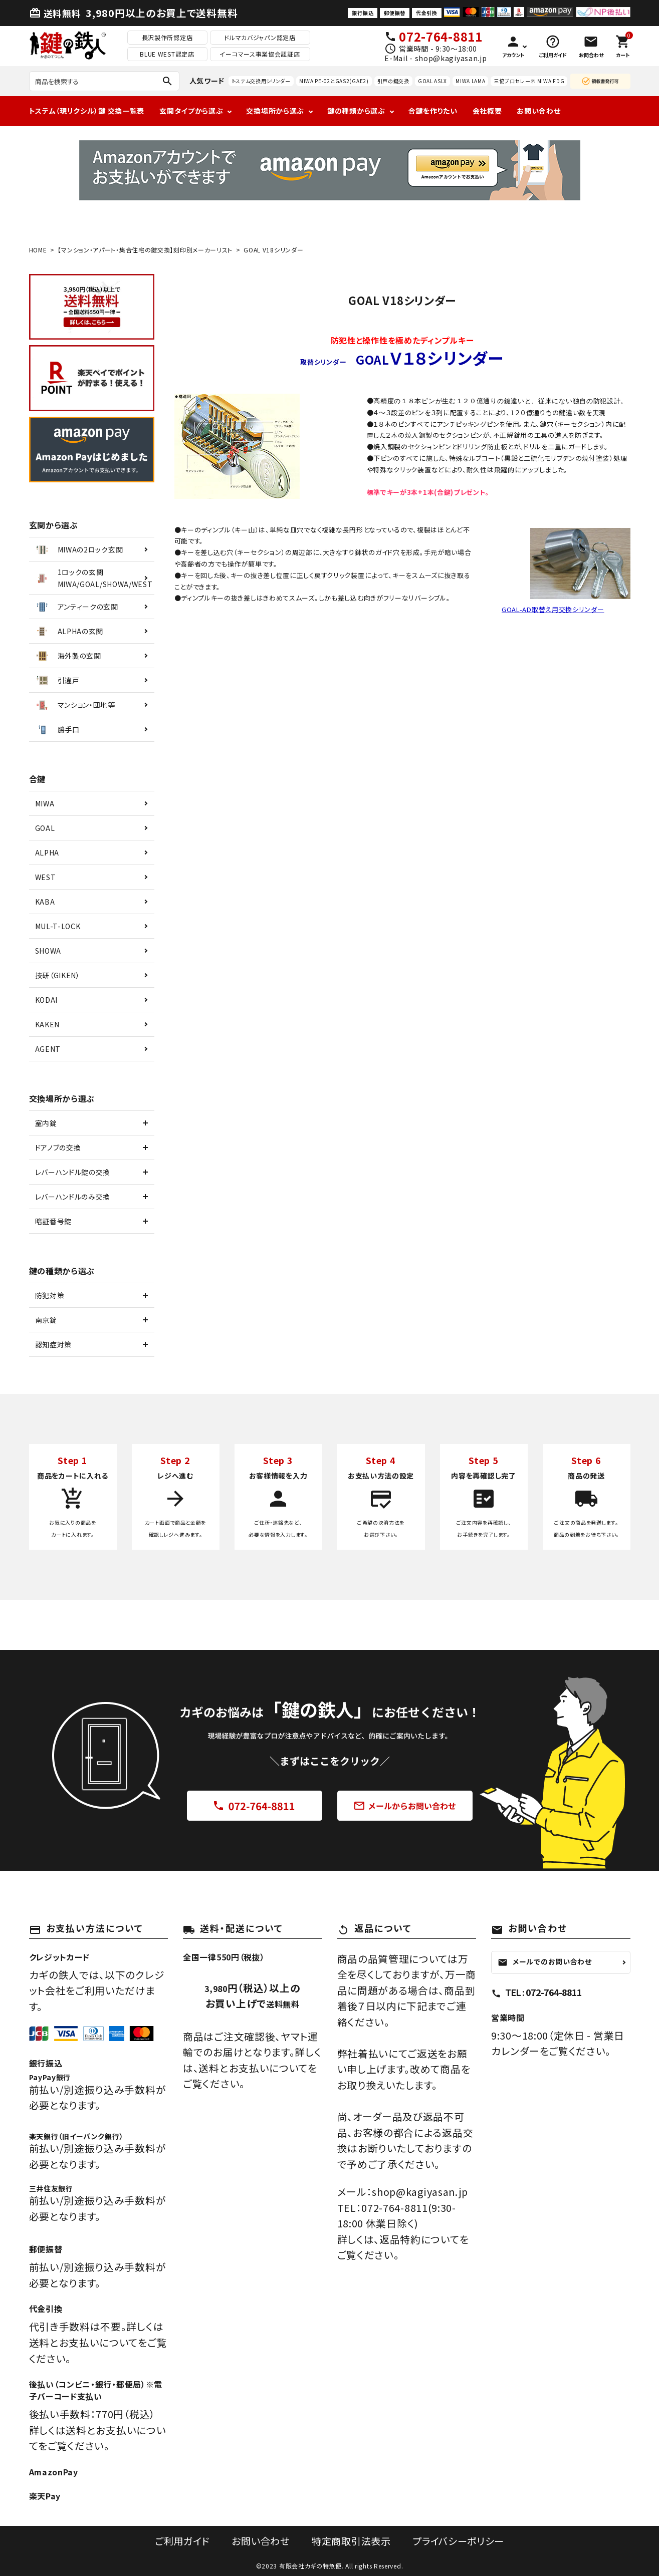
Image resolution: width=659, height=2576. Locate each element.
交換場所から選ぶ (275, 111)
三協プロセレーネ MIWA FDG (529, 81)
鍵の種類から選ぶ (356, 111)
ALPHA (47, 852)
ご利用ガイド (179, 2540)
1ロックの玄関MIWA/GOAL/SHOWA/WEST (93, 578)
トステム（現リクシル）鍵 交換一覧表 (87, 111)
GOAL (45, 828)
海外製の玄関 (67, 656)
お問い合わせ (538, 111)
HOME (38, 249)
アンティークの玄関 (76, 607)
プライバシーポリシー (460, 2540)
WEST (45, 877)
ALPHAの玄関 (69, 631)
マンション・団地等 (74, 705)
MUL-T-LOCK (58, 926)
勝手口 (57, 729)
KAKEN (47, 1024)
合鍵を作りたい (433, 111)
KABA (45, 902)
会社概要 (487, 111)
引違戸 (57, 680)
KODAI (46, 1000)
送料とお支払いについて (253, 2068)
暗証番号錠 (53, 1221)
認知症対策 (53, 1344)
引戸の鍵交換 (393, 81)
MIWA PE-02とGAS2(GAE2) (334, 81)
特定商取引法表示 (350, 2540)
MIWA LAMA (470, 81)
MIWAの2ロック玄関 (78, 549)
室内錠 (46, 1123)
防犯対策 (50, 1295)
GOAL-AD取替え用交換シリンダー (553, 609)
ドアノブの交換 (58, 1147)
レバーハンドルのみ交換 (73, 1197)
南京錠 (46, 1320)
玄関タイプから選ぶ (191, 111)
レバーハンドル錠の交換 (73, 1172)
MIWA (45, 803)
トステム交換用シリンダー (261, 81)
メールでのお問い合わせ (545, 1961)
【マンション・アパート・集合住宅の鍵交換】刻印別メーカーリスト (145, 249)
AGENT (48, 1049)
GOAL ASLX (432, 81)
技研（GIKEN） (57, 975)
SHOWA (48, 951)
